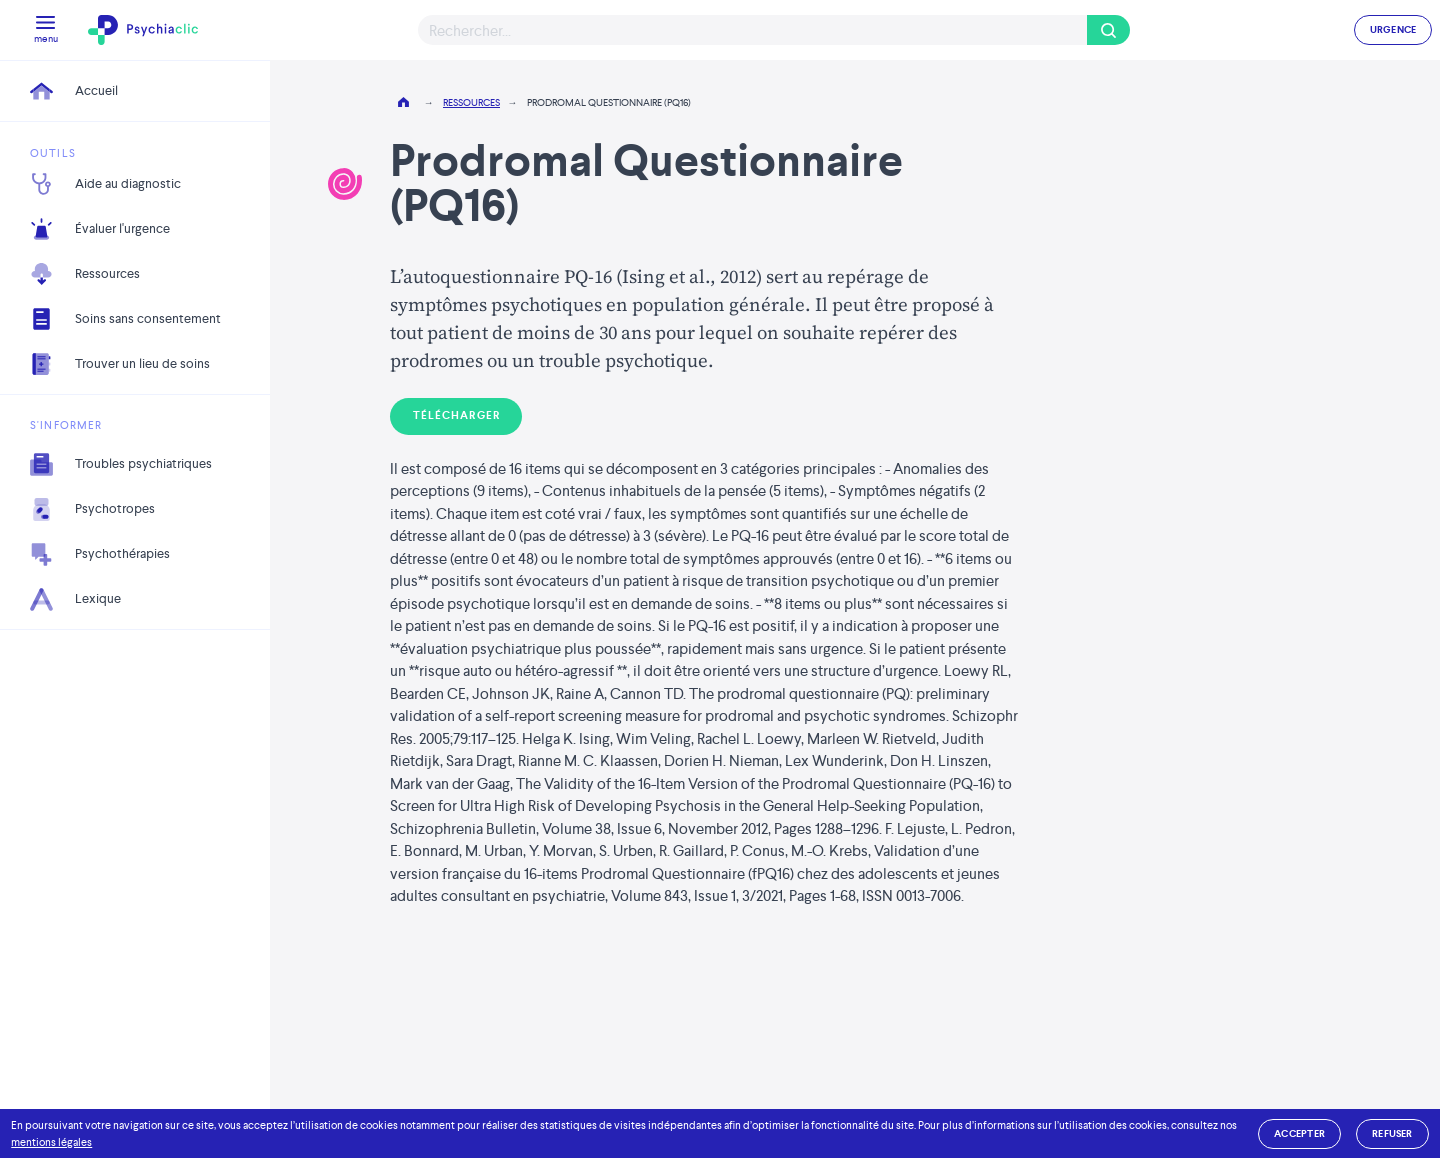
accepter (1299, 1133)
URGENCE (1393, 29)
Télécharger (456, 415)
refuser (1392, 1133)
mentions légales (51, 1142)
